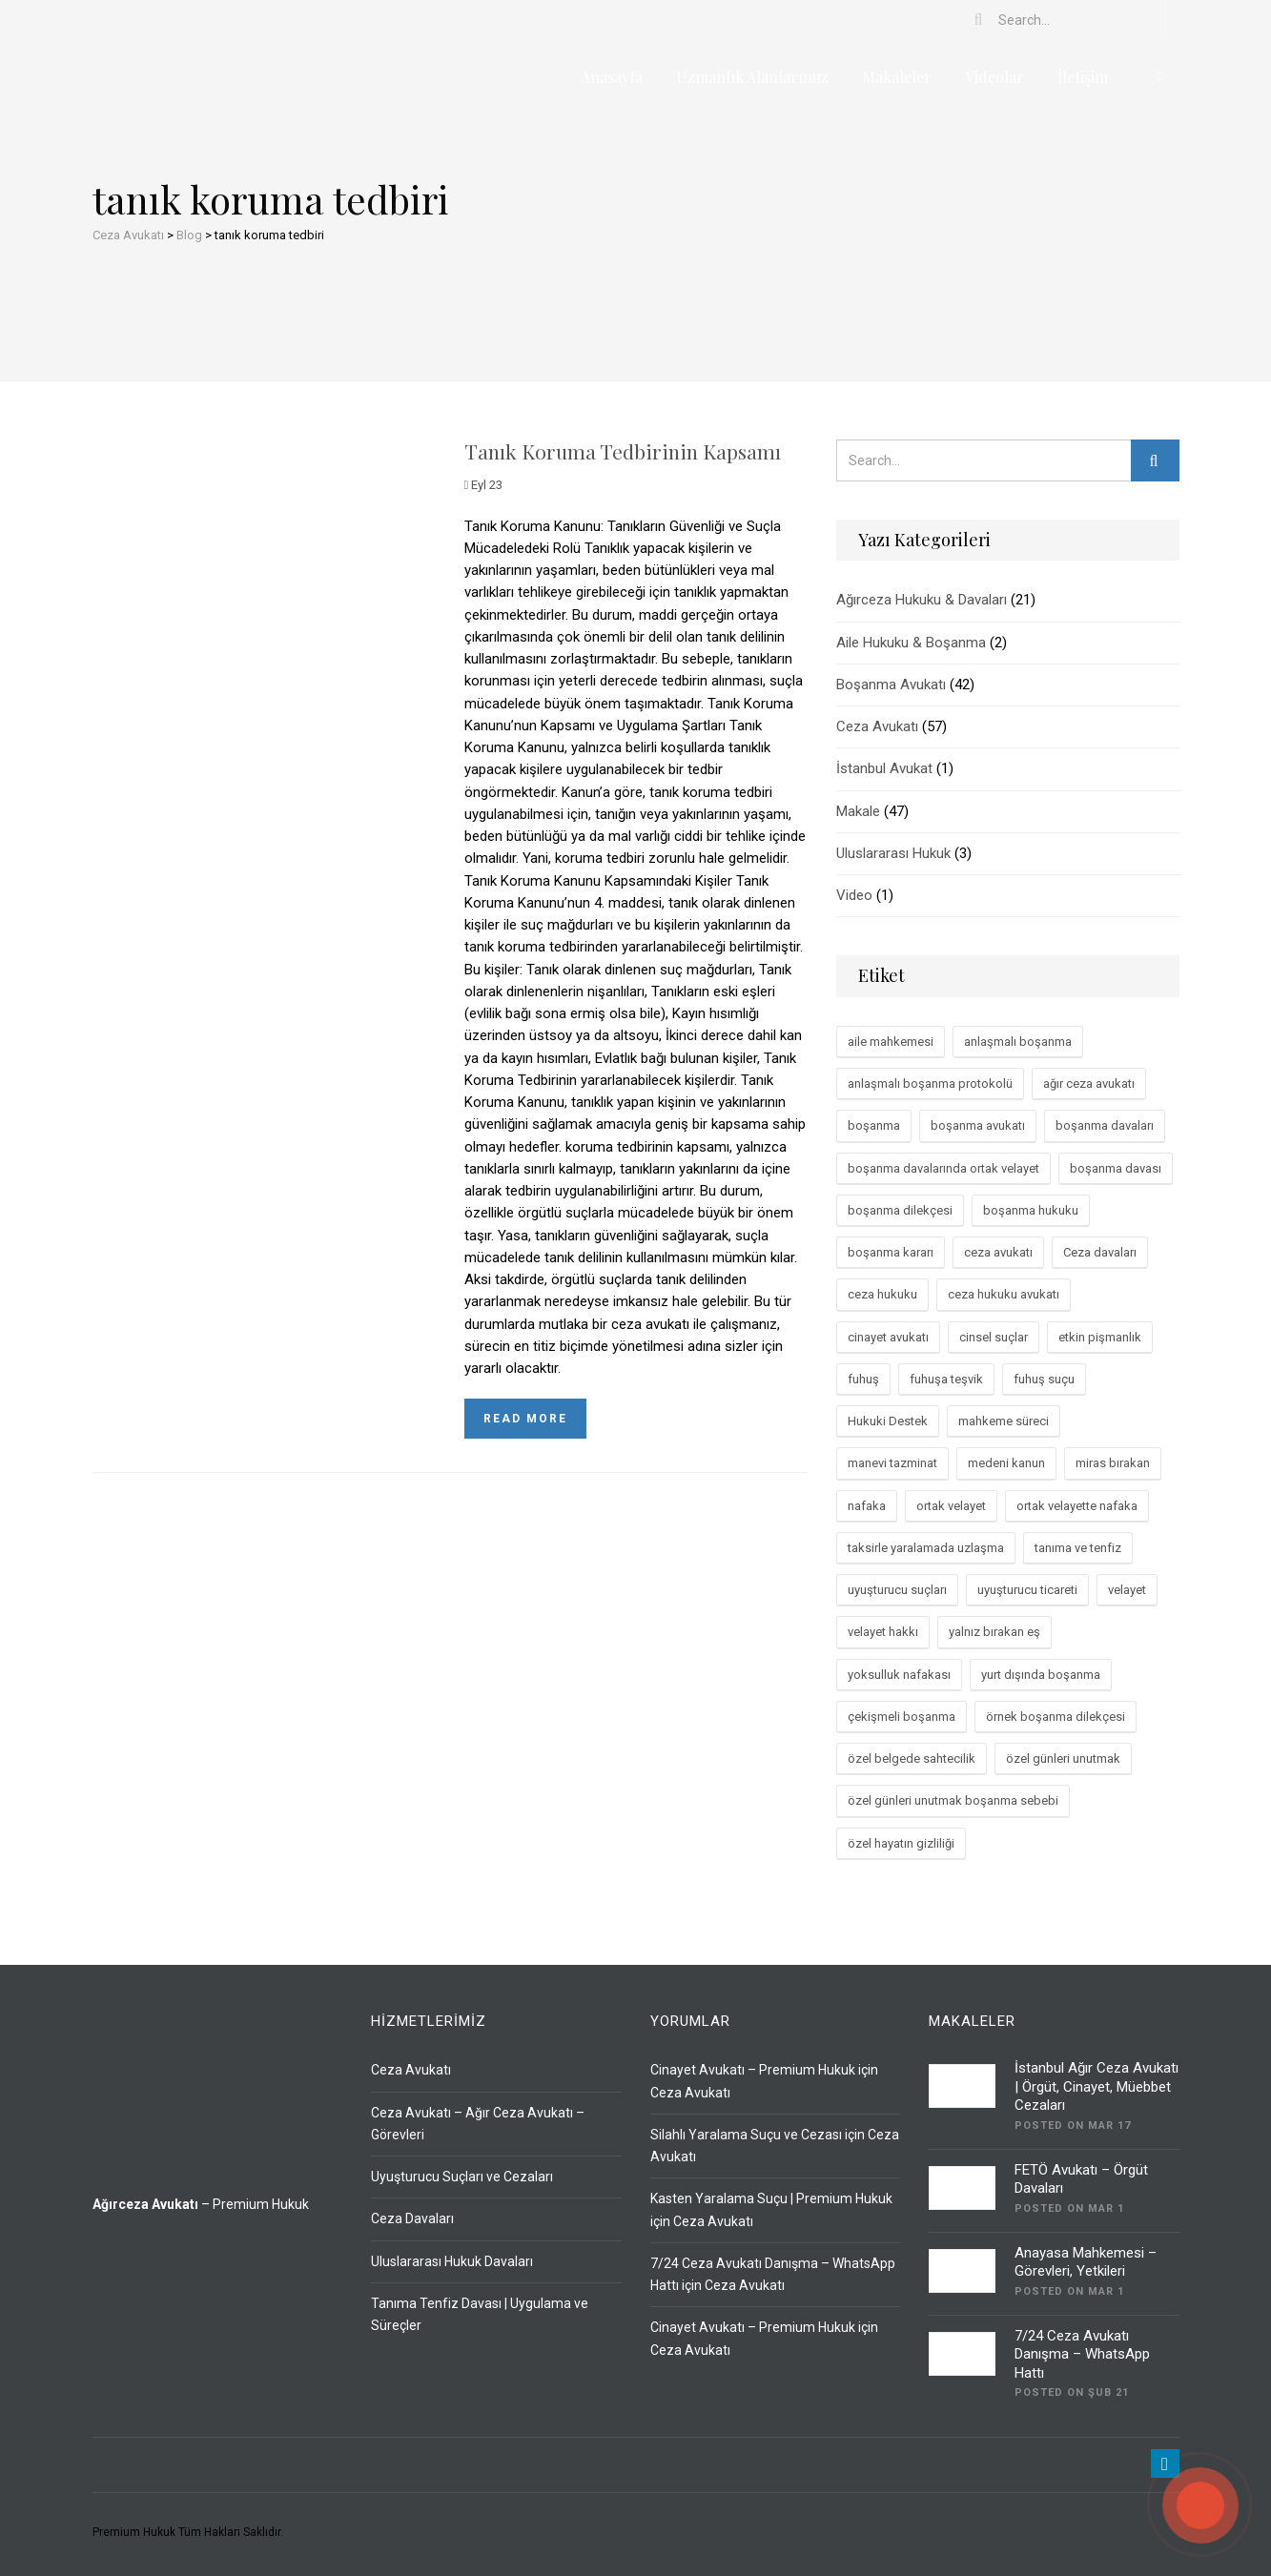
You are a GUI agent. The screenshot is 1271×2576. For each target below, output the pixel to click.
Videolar (994, 77)
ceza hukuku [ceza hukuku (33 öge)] (882, 1294)
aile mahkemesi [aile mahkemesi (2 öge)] (890, 1041)
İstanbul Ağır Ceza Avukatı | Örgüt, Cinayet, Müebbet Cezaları (1097, 2086)
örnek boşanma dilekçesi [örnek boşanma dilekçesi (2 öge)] (1055, 1716)
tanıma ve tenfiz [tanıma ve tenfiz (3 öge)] (1078, 1548)
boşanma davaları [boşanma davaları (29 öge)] (1105, 1125)
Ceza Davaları (412, 2218)
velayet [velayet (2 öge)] (1127, 1590)
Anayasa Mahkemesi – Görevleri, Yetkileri (1086, 2262)
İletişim (1082, 77)
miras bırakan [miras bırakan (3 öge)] (1113, 1463)
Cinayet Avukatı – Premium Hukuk (752, 2069)
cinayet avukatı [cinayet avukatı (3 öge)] (888, 1337)
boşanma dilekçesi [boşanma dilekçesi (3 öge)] (900, 1210)
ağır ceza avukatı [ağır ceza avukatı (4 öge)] (1089, 1083)
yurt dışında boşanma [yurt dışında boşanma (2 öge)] (1040, 1674)
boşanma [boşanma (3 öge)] (874, 1125)
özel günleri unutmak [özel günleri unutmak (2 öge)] (1063, 1758)
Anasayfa (612, 77)
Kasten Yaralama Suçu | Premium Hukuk (771, 2198)
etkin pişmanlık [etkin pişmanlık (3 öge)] (1099, 1337)
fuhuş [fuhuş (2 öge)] (863, 1379)
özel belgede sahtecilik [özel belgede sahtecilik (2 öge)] (911, 1758)
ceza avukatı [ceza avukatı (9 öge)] (998, 1252)
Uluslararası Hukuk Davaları (452, 2261)
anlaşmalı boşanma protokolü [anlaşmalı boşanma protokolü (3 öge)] (930, 1083)
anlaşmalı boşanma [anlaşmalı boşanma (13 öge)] (1018, 1041)
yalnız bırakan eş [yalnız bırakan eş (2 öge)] (994, 1632)
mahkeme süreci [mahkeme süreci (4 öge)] (1003, 1421)
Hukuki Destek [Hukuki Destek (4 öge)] (888, 1421)
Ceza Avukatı (877, 726)
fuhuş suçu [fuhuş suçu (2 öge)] (1044, 1379)
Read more (525, 1418)
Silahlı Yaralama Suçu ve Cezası (746, 2134)
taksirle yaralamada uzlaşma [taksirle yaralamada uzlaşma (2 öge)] (926, 1548)
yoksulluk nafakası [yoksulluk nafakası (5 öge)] (899, 1674)
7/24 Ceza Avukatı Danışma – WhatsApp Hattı (1082, 2354)
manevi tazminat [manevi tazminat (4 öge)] (892, 1463)
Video (854, 895)
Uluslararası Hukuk (893, 853)
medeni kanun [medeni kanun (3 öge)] (1006, 1463)
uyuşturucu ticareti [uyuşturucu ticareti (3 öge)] (1027, 1590)
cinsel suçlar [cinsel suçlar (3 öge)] (993, 1337)
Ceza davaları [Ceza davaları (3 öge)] (1100, 1252)
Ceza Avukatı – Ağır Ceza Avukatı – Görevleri (477, 2123)
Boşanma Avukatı (891, 684)
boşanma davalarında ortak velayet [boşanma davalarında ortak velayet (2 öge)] (943, 1168)
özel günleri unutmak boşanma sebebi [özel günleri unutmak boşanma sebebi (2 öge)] (953, 1800)
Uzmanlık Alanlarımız (752, 77)
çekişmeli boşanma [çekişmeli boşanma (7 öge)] (901, 1716)
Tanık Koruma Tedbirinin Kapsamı (622, 451)
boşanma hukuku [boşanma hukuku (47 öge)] (1030, 1210)
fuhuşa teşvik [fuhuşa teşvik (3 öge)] (946, 1379)
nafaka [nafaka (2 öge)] (867, 1506)
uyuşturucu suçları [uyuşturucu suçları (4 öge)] (897, 1590)
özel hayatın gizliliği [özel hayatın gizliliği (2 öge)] (901, 1843)
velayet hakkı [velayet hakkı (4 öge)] (883, 1632)
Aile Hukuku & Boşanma (911, 642)
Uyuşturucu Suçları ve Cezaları (462, 2176)
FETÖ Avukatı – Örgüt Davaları (1081, 2179)
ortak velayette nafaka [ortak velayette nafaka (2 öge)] (1077, 1506)
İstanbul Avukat (884, 768)
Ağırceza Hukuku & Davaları (921, 599)
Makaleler (897, 77)
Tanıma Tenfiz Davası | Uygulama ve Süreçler (479, 2314)
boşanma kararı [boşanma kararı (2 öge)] (890, 1252)
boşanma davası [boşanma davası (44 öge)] (1115, 1168)
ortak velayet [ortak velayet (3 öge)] (951, 1506)
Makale (858, 811)
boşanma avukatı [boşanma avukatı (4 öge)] (978, 1125)
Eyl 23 (483, 485)
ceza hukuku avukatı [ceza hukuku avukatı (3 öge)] (1003, 1294)
